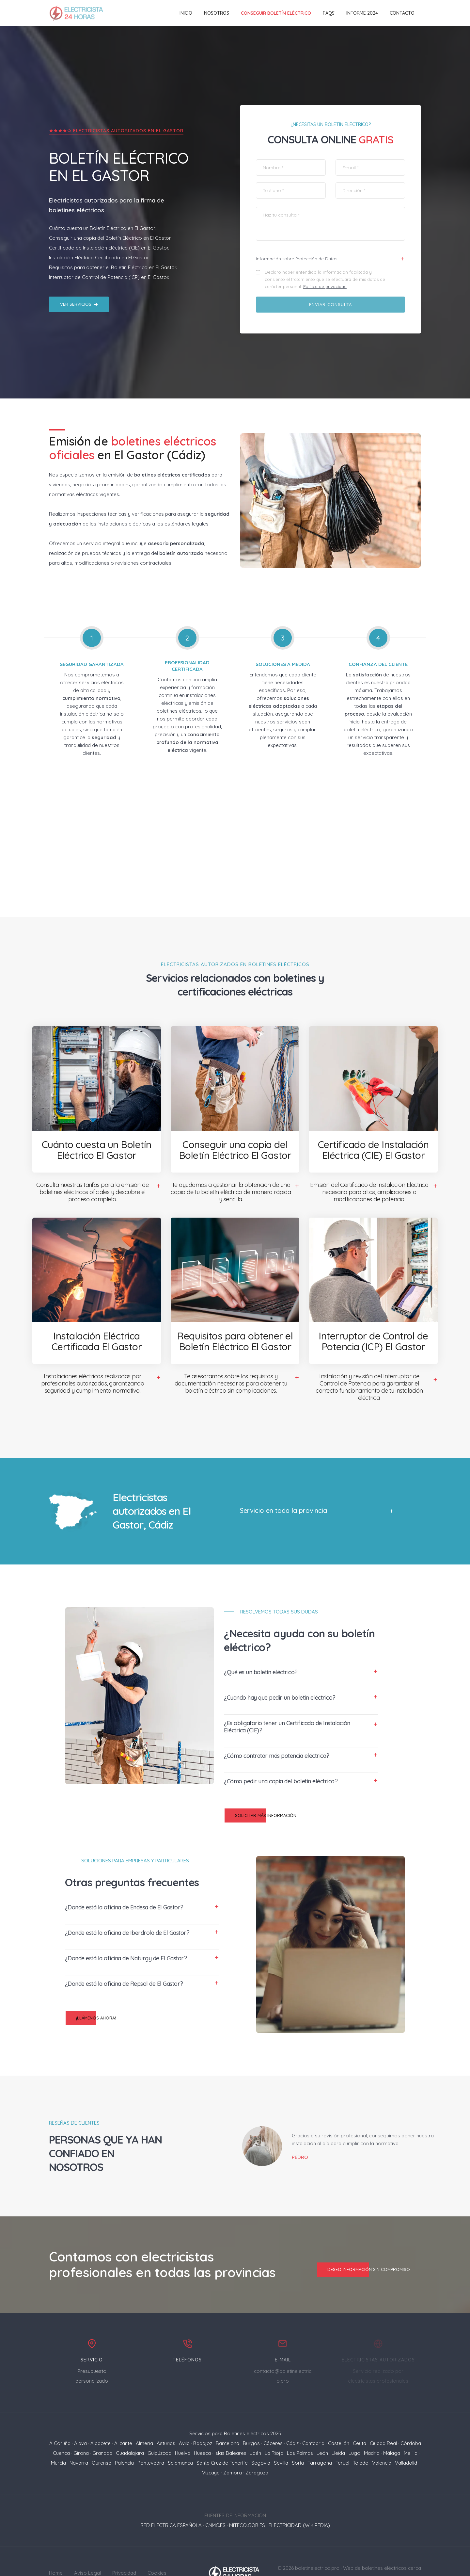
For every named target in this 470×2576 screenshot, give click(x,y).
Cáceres (273, 2420)
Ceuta (359, 2420)
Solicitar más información (260, 1789)
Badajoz (202, 2420)
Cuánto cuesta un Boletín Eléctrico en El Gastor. (102, 202)
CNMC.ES (215, 2502)
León (322, 2430)
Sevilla (281, 2440)
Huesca (202, 2430)
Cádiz (292, 2420)
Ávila (184, 2420)
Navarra (79, 2440)
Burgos (251, 2420)
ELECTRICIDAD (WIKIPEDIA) (299, 2502)
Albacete (100, 2420)
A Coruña (59, 2420)
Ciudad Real (383, 2420)
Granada (102, 2430)
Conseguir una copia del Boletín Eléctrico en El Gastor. (110, 211)
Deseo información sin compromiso (363, 2246)
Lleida (338, 2430)
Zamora (232, 2449)
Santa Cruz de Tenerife (222, 2440)
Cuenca (61, 2430)
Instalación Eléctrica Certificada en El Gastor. (99, 231)
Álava (80, 2420)
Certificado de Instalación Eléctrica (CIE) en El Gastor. (109, 221)
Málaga (391, 2430)
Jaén (255, 2430)
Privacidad (124, 2550)
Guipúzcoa (159, 2430)
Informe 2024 (362, 13)
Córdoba (410, 2420)
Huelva (182, 2430)
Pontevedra (150, 2440)
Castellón (338, 2420)
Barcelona (227, 2420)
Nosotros (216, 13)
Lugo (354, 2430)
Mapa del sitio (405, 2555)
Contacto (402, 13)
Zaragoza (256, 2449)
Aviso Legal (87, 2550)
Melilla (410, 2430)
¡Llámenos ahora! (91, 1992)
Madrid (372, 2430)
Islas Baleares (230, 2430)
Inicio (186, 13)
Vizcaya (211, 2449)
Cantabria (313, 2420)
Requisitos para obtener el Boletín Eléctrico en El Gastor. (113, 241)
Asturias (166, 2420)
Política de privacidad (327, 262)
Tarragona (319, 2440)
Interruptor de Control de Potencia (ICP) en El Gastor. (109, 251)
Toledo (360, 2440)
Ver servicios (79, 278)
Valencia (381, 2440)
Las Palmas (300, 2430)
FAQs (329, 13)
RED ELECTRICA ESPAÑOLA (171, 2502)
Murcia (58, 2440)
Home (56, 2550)
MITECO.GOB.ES (247, 2502)
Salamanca (180, 2440)
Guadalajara (130, 2430)
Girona (81, 2430)
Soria (298, 2440)
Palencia (124, 2440)
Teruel (342, 2440)
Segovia (260, 2440)
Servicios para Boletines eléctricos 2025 (235, 2410)
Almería (144, 2420)
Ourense (101, 2440)
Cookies (157, 2550)
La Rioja (274, 2430)
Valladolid (406, 2440)
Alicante (123, 2420)
